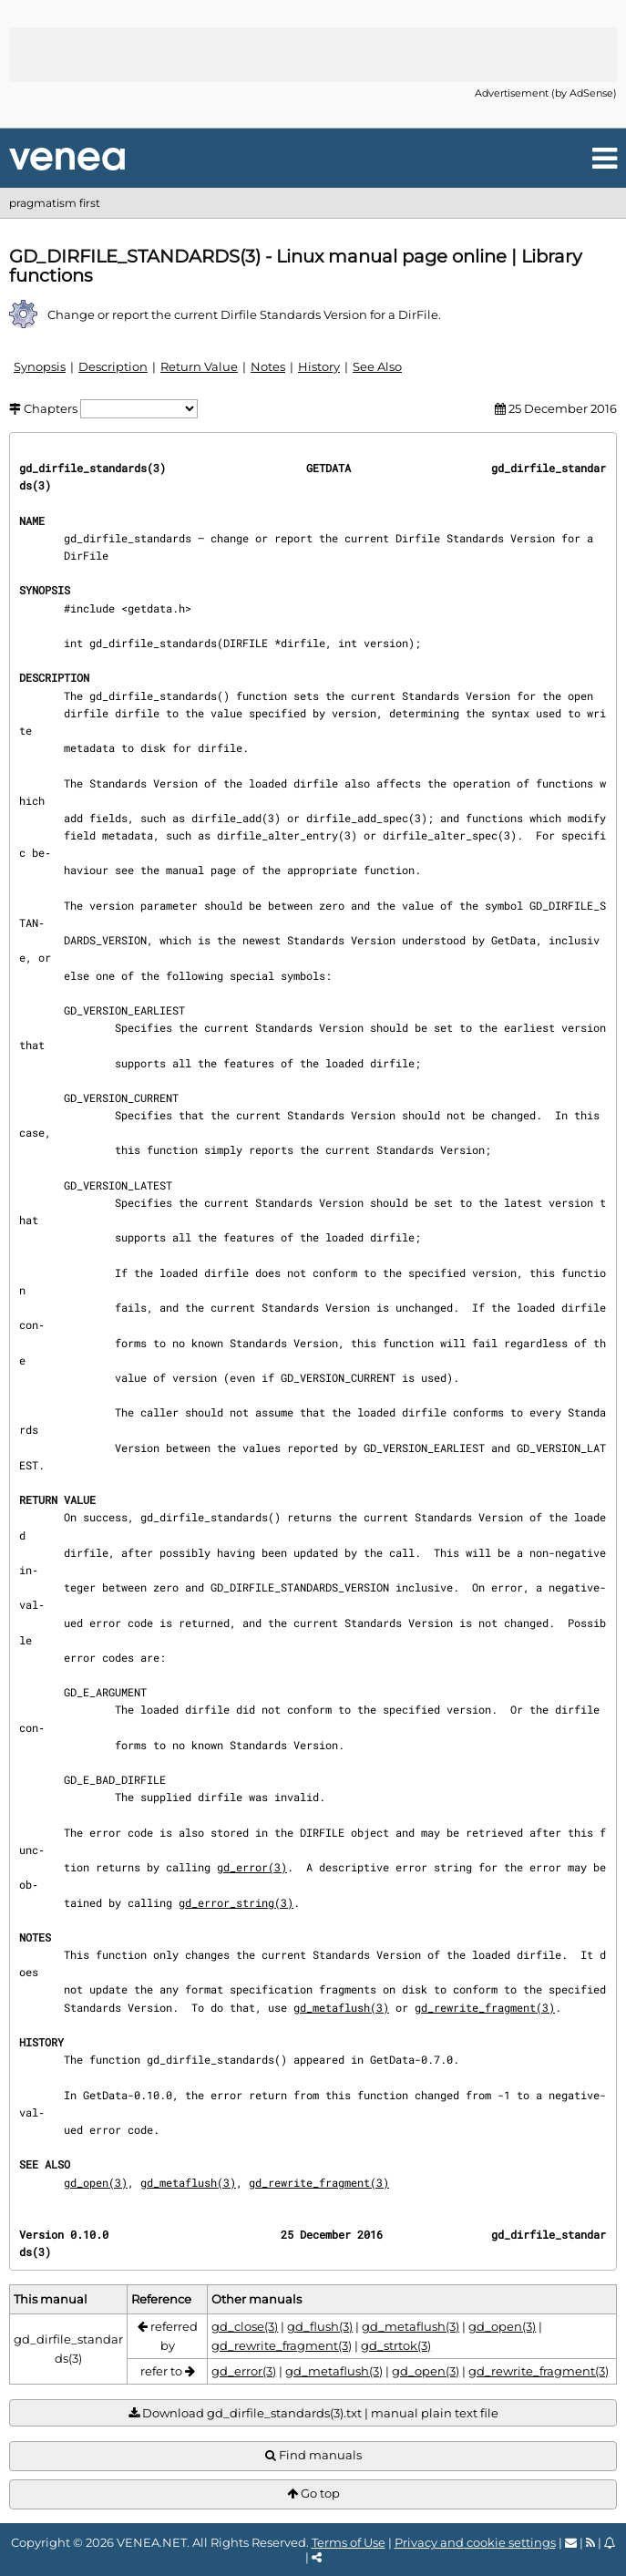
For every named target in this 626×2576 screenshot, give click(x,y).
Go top (313, 2493)
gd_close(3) (244, 2326)
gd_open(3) (96, 2182)
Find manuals (313, 2455)
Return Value (199, 366)
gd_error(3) (252, 1867)
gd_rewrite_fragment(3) (485, 2007)
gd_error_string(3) (236, 1902)
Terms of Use (348, 2542)
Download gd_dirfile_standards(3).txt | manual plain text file (313, 2413)
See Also (377, 366)
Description (113, 366)
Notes (268, 366)
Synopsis (40, 366)
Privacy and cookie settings (475, 2542)
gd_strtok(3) (396, 2345)
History (319, 366)
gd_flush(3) (320, 2326)
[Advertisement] (313, 54)
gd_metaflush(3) (341, 2007)
